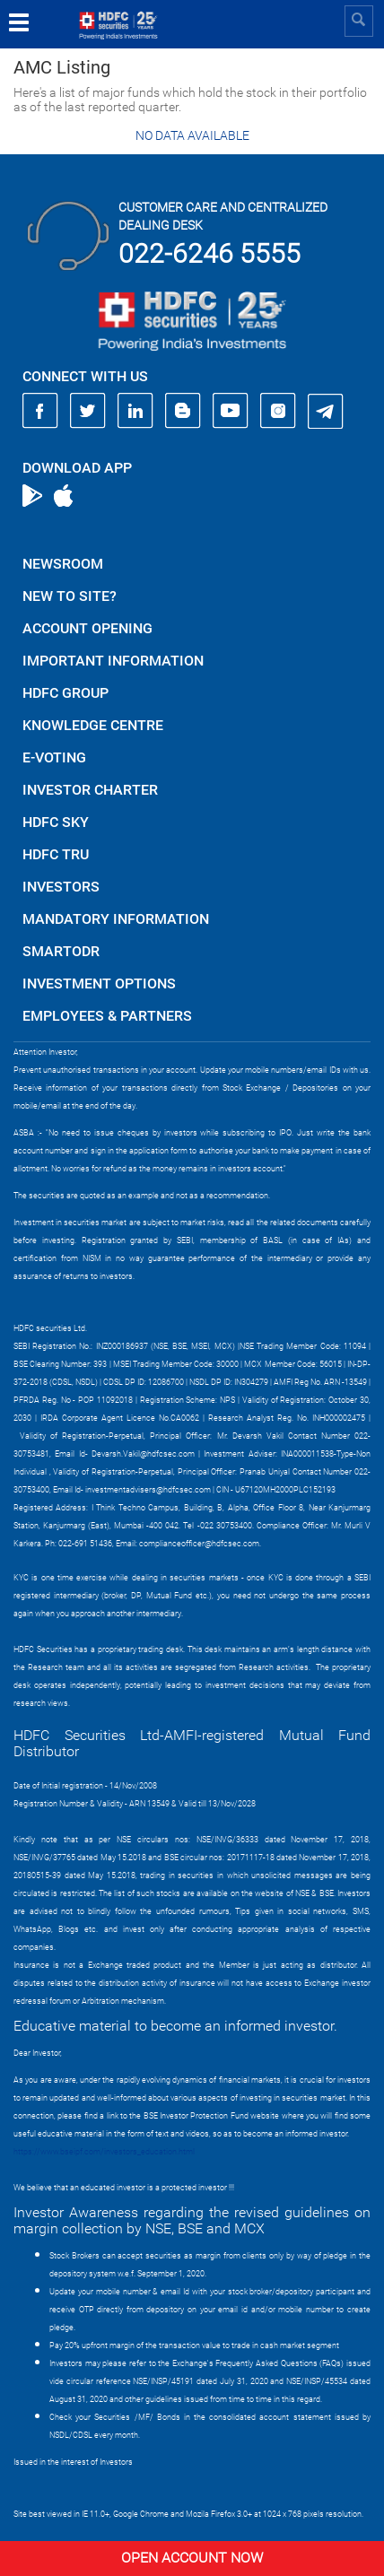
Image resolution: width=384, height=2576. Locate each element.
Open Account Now (192, 2557)
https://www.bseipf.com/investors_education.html (104, 2151)
